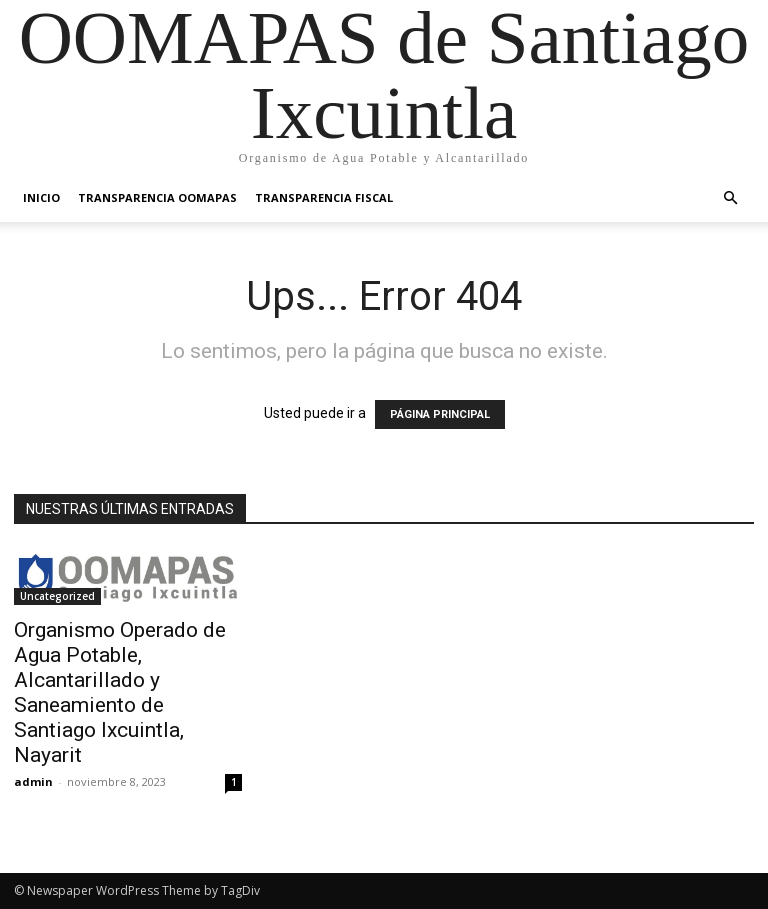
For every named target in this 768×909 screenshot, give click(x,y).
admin (33, 781)
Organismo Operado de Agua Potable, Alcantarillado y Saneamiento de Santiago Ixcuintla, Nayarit (120, 692)
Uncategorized (57, 596)
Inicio (41, 197)
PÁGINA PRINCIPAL (440, 414)
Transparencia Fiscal (324, 197)
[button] (730, 198)
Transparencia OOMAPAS (157, 197)
